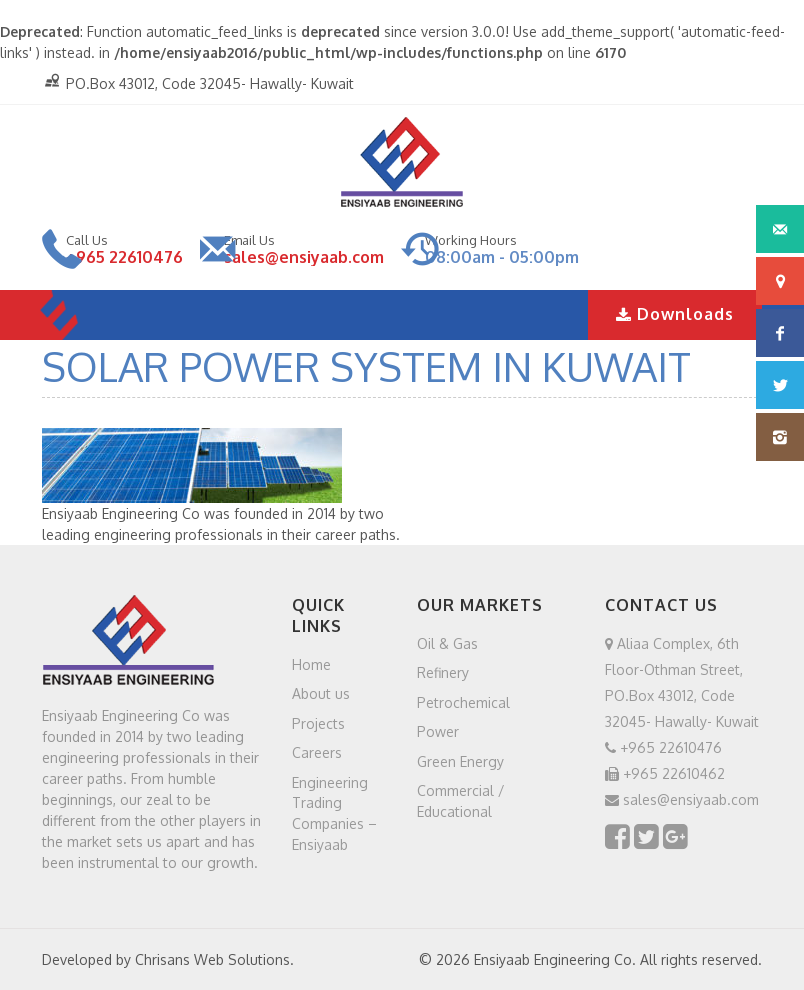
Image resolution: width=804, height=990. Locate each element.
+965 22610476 (124, 257)
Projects (318, 722)
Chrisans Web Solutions (212, 959)
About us (321, 693)
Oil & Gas (447, 642)
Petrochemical (463, 701)
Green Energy (460, 760)
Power (438, 731)
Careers (317, 752)
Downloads (675, 314)
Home (311, 663)
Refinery (443, 672)
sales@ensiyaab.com (304, 257)
